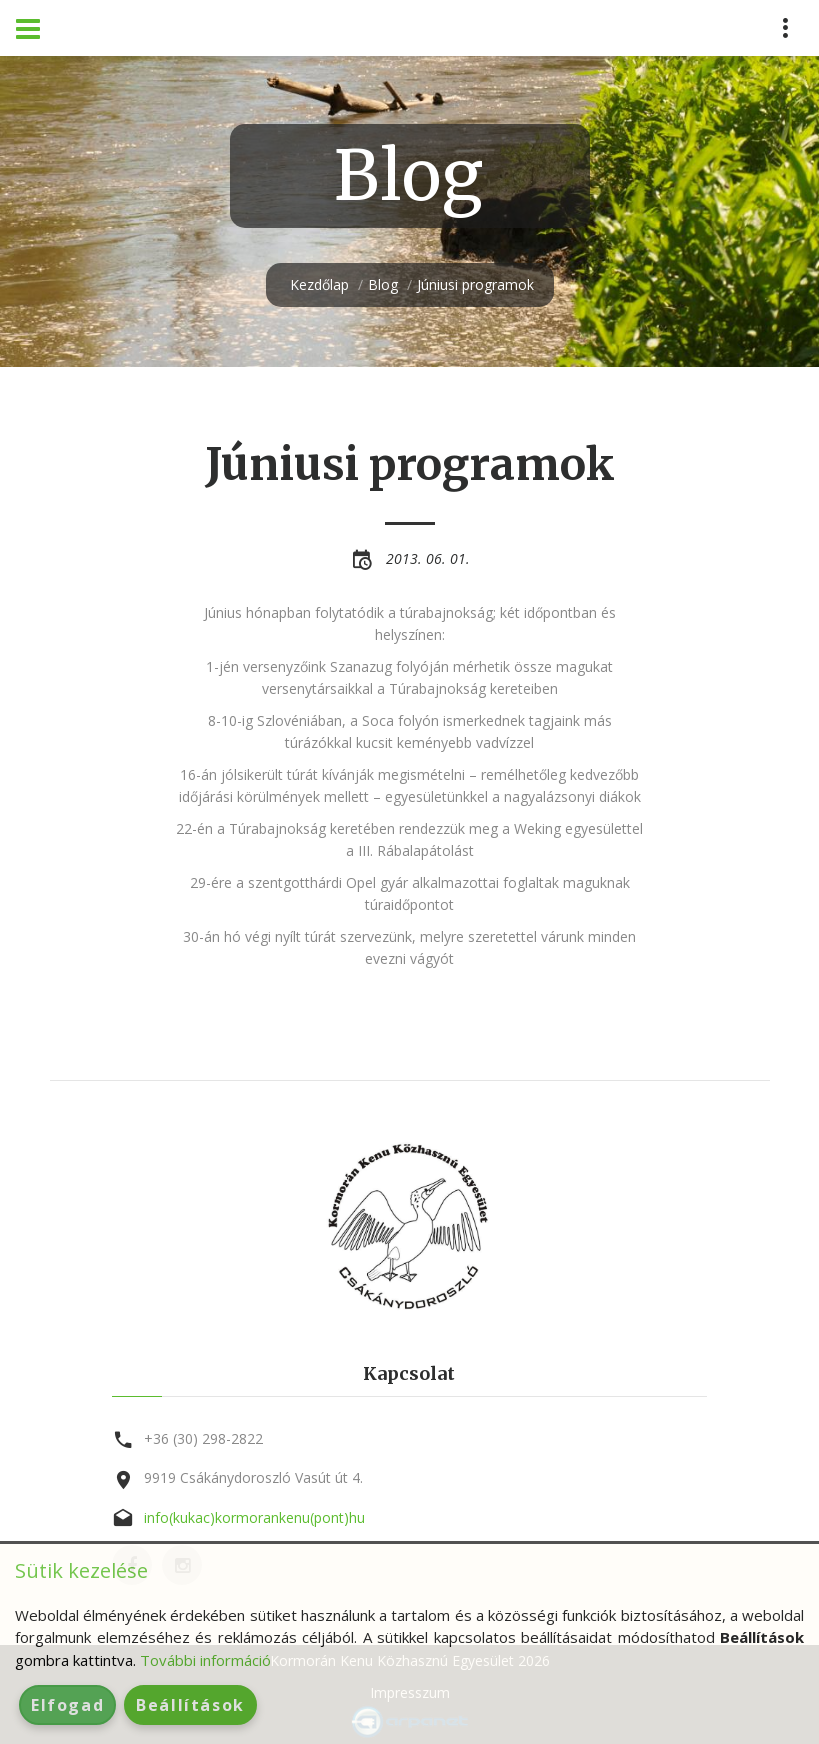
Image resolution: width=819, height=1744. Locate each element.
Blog (383, 284)
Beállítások (190, 1705)
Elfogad (67, 1705)
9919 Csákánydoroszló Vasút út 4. (253, 1477)
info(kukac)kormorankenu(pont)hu (254, 1517)
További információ (205, 1660)
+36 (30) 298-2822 (203, 1438)
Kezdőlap (319, 284)
